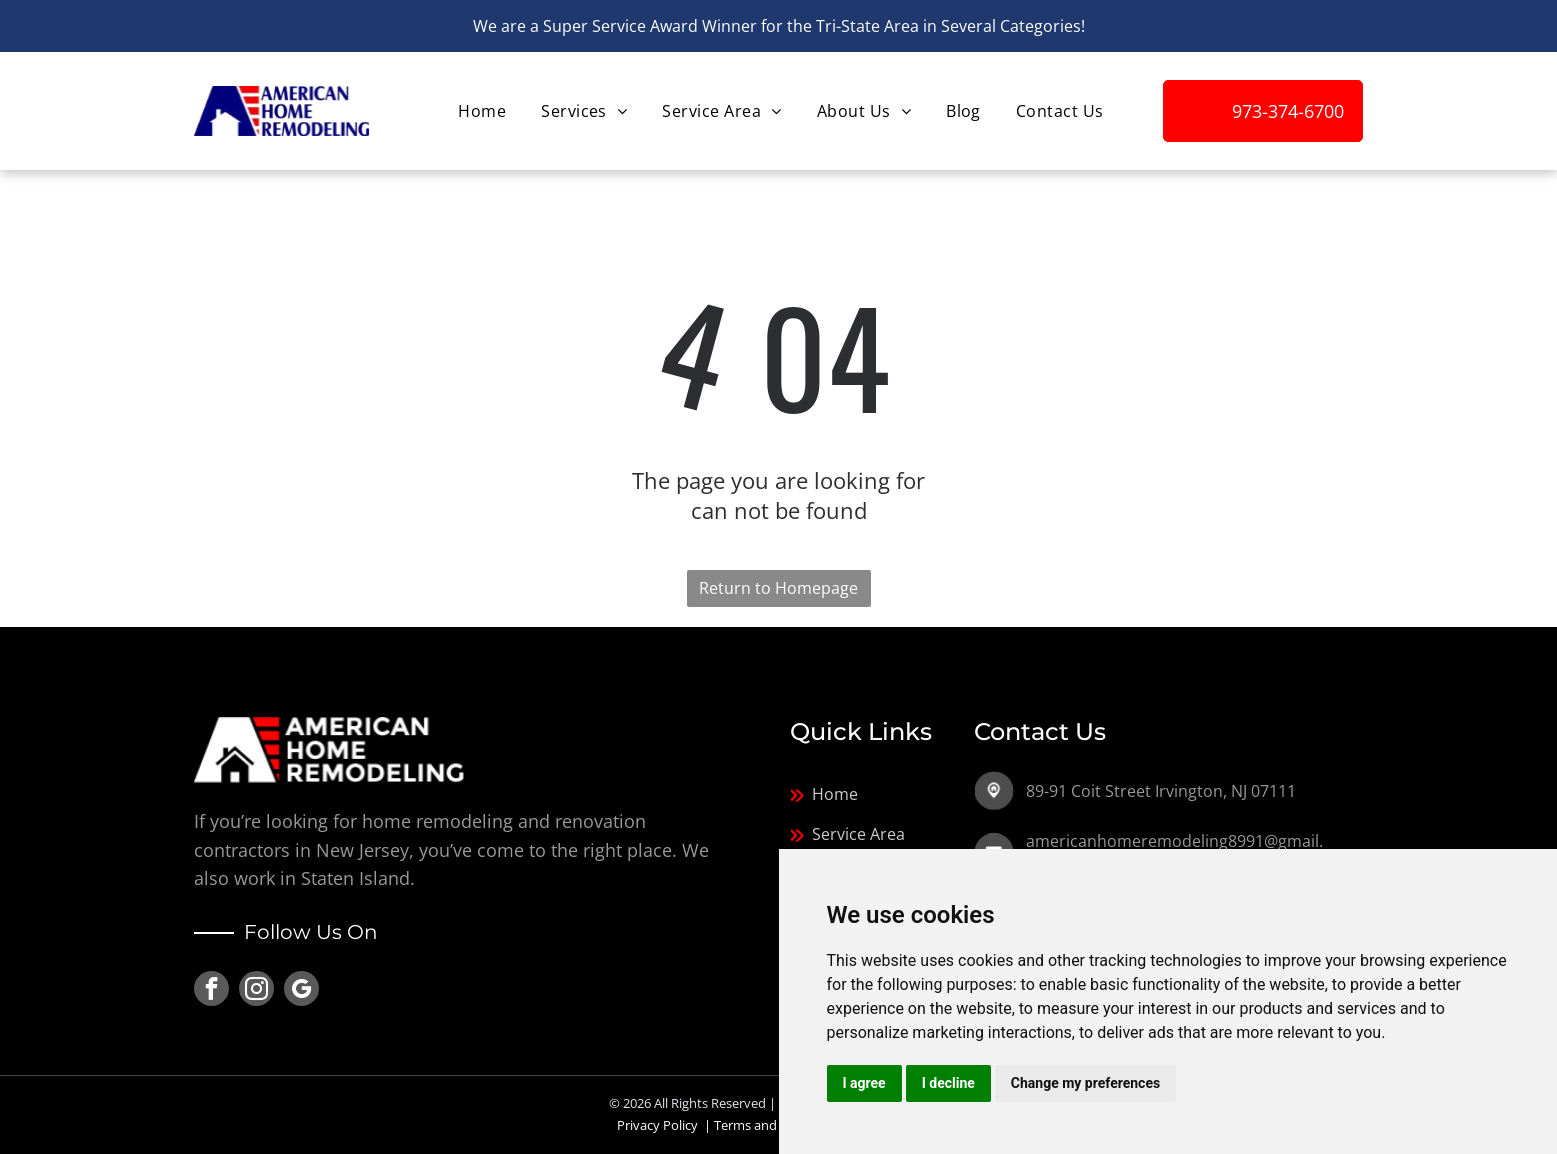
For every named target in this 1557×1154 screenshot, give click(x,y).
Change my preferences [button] (1085, 1083)
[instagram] (256, 991)
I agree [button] (864, 1083)
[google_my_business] (301, 991)
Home (835, 794)
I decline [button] (948, 1083)
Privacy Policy (657, 1125)
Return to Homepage (778, 588)
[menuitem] (479, 111)
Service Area (858, 834)
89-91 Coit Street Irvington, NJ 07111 (1161, 791)
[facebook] (211, 991)
